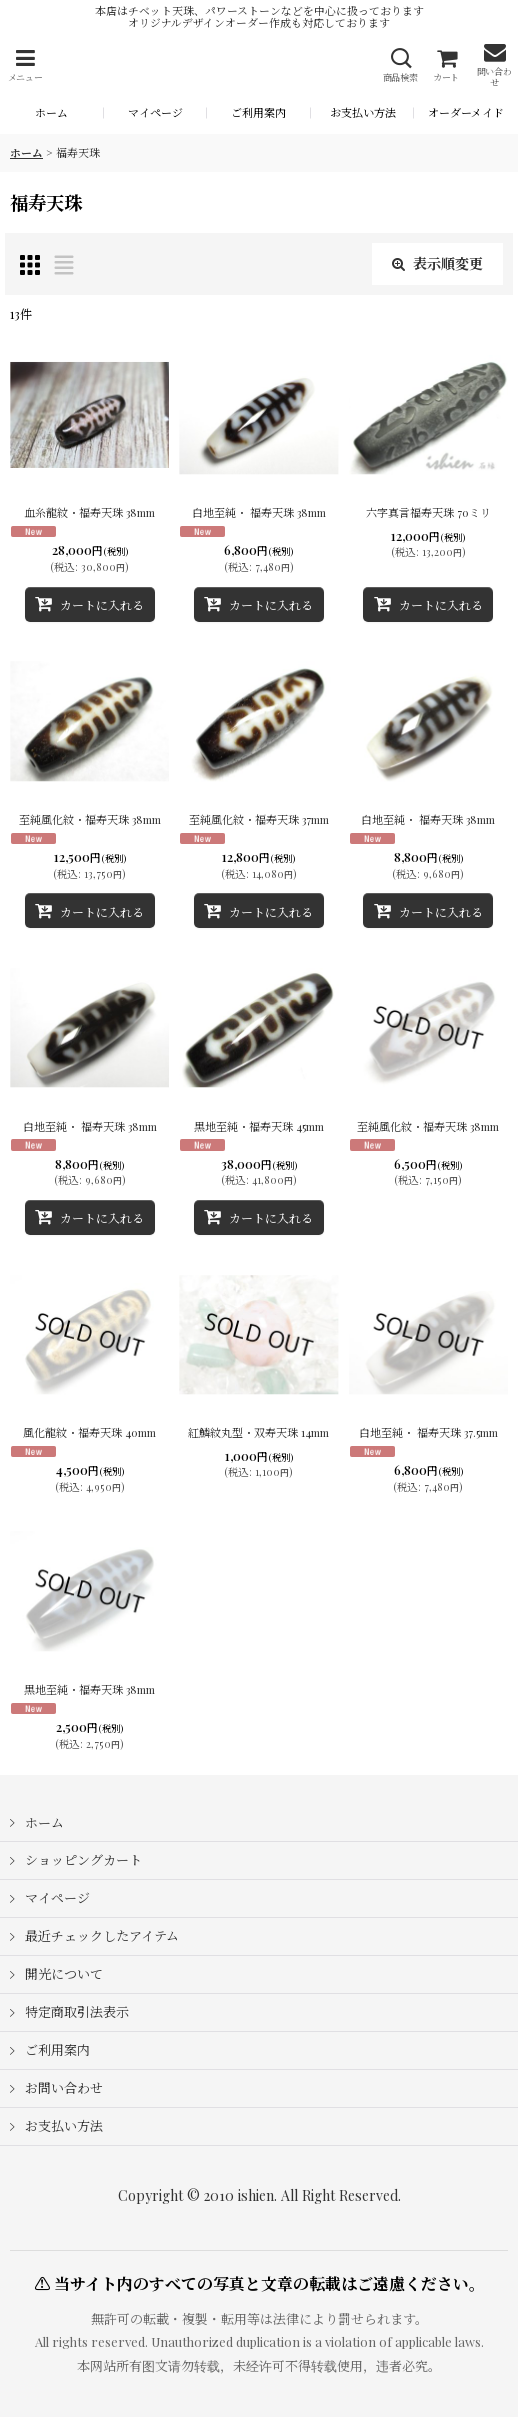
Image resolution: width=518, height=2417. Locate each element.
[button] (25, 65)
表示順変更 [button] (437, 263)
